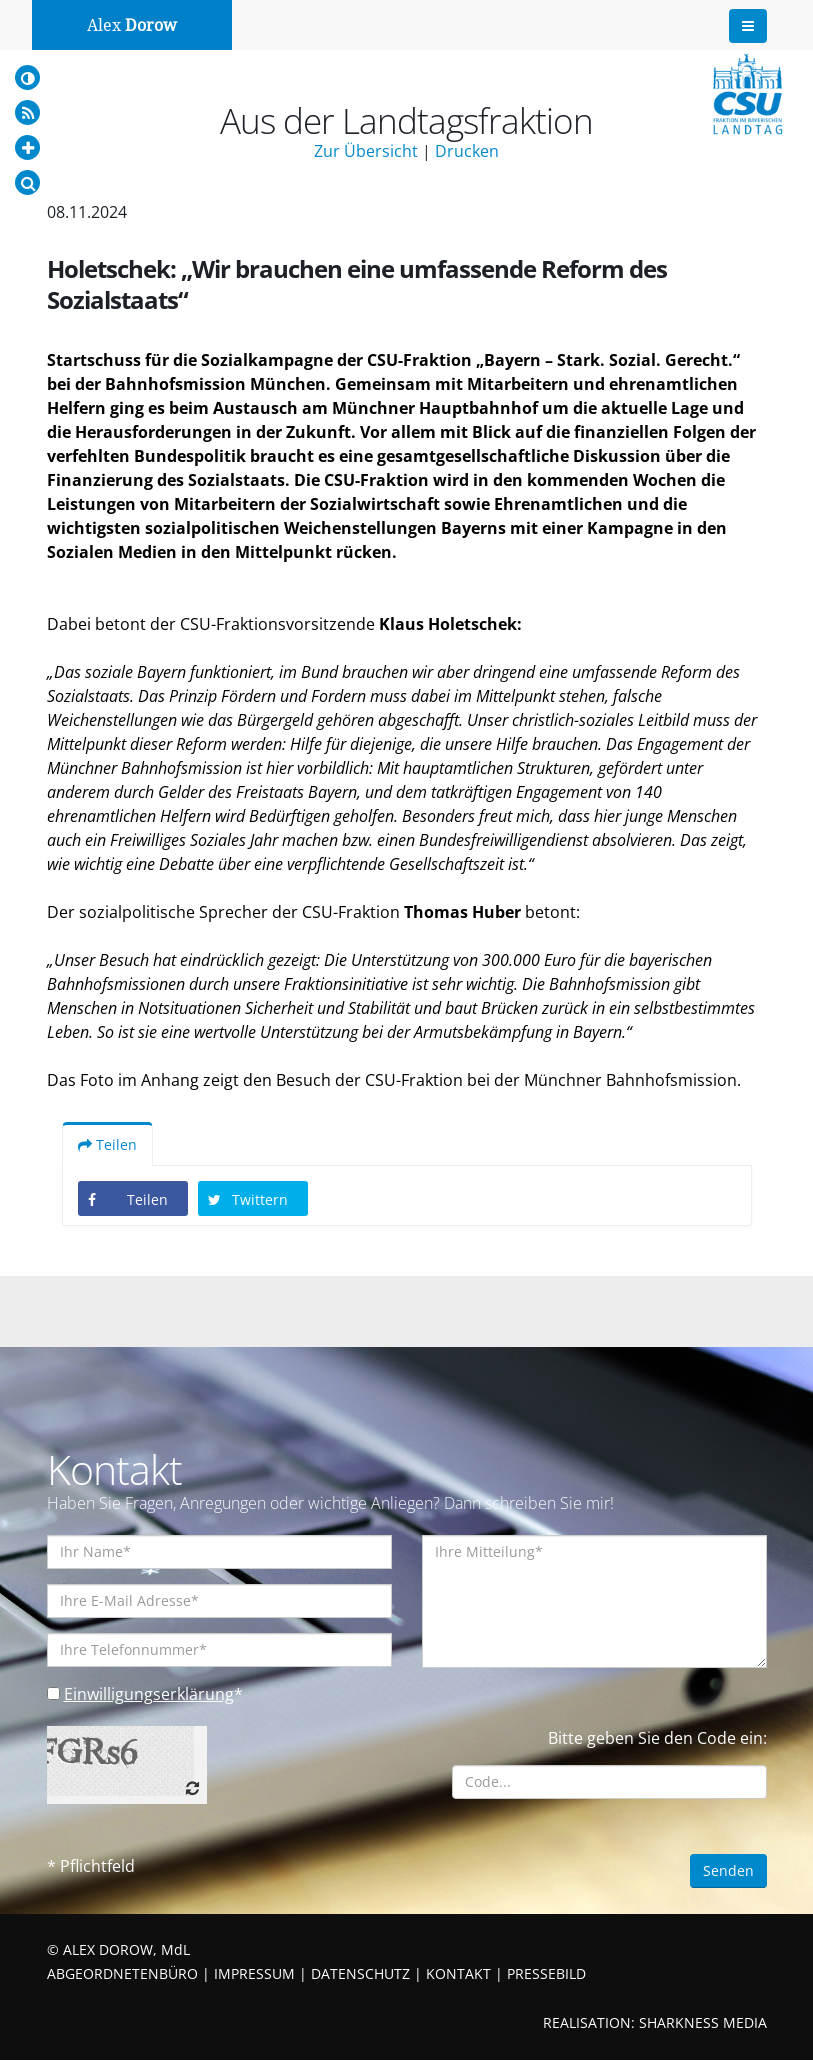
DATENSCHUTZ (360, 1974)
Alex (132, 25)
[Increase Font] (27, 147)
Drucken (467, 151)
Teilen (107, 1145)
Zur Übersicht (366, 151)
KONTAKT (458, 1974)
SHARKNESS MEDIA (703, 2023)
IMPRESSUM (254, 1974)
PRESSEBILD (546, 1974)
